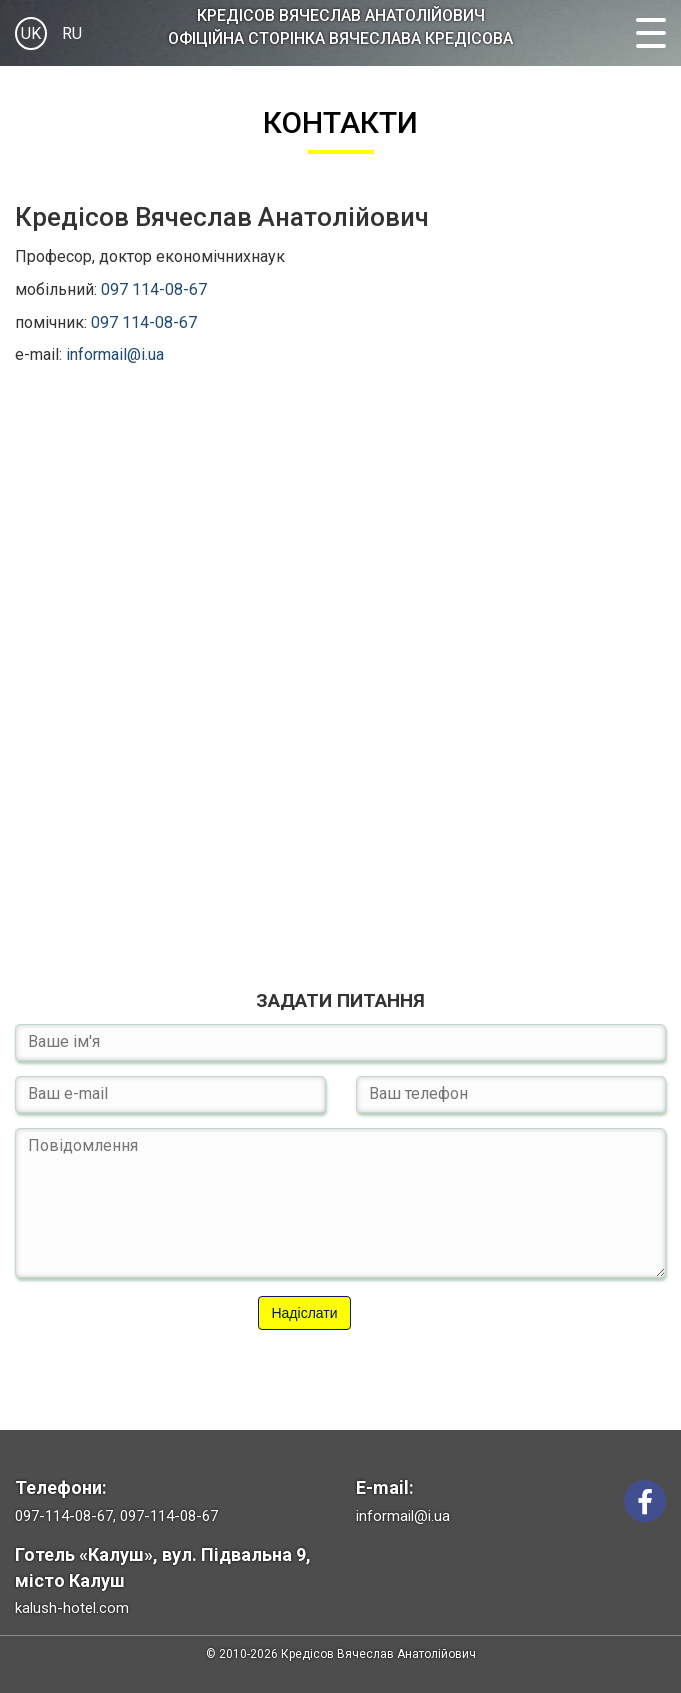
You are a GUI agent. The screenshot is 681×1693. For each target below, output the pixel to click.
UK (31, 33)
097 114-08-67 (154, 289)
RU (72, 33)
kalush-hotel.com (72, 1608)
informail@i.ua (115, 354)
